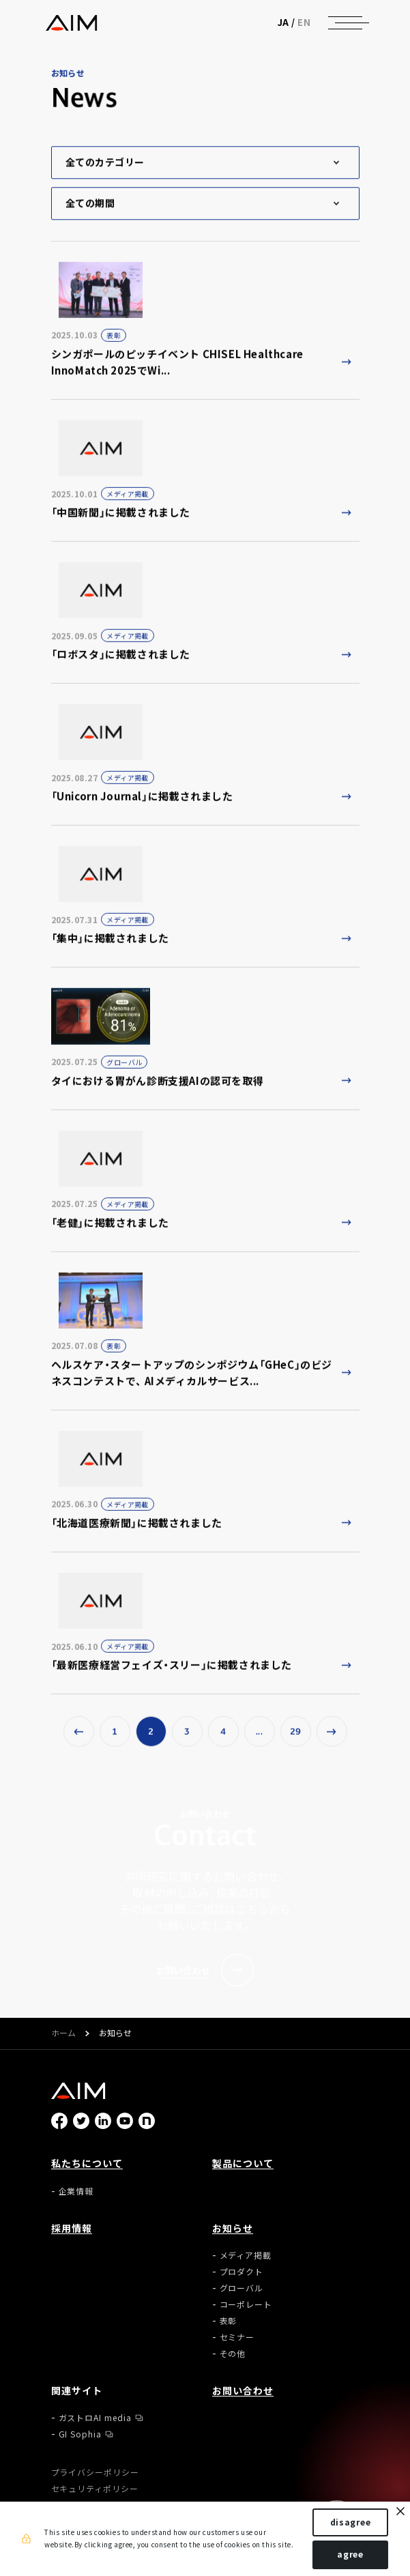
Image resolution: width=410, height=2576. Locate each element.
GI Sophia (80, 2434)
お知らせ (232, 2228)
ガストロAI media (95, 2418)
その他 (233, 2353)
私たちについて (87, 2163)
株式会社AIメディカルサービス (71, 23)
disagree (350, 2522)
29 (296, 1734)
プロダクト (242, 2272)
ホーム (63, 2033)
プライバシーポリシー (95, 2472)
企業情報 (76, 2191)
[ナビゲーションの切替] (345, 22)
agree (350, 2554)
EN (303, 22)
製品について (243, 2163)
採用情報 (71, 2228)
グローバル (242, 2288)
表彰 (228, 2321)
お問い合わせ (243, 2390)
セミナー (237, 2337)
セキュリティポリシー (95, 2489)
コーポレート (246, 2304)
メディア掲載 (246, 2255)
